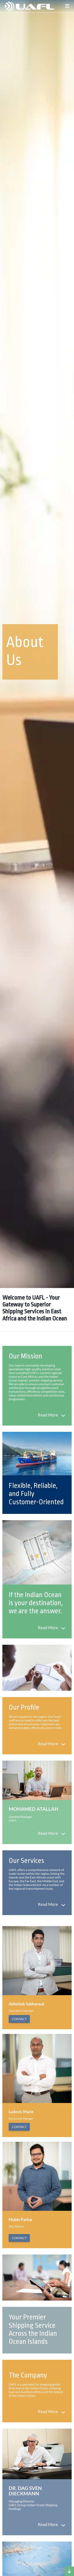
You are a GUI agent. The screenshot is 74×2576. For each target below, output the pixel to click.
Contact (19, 2019)
